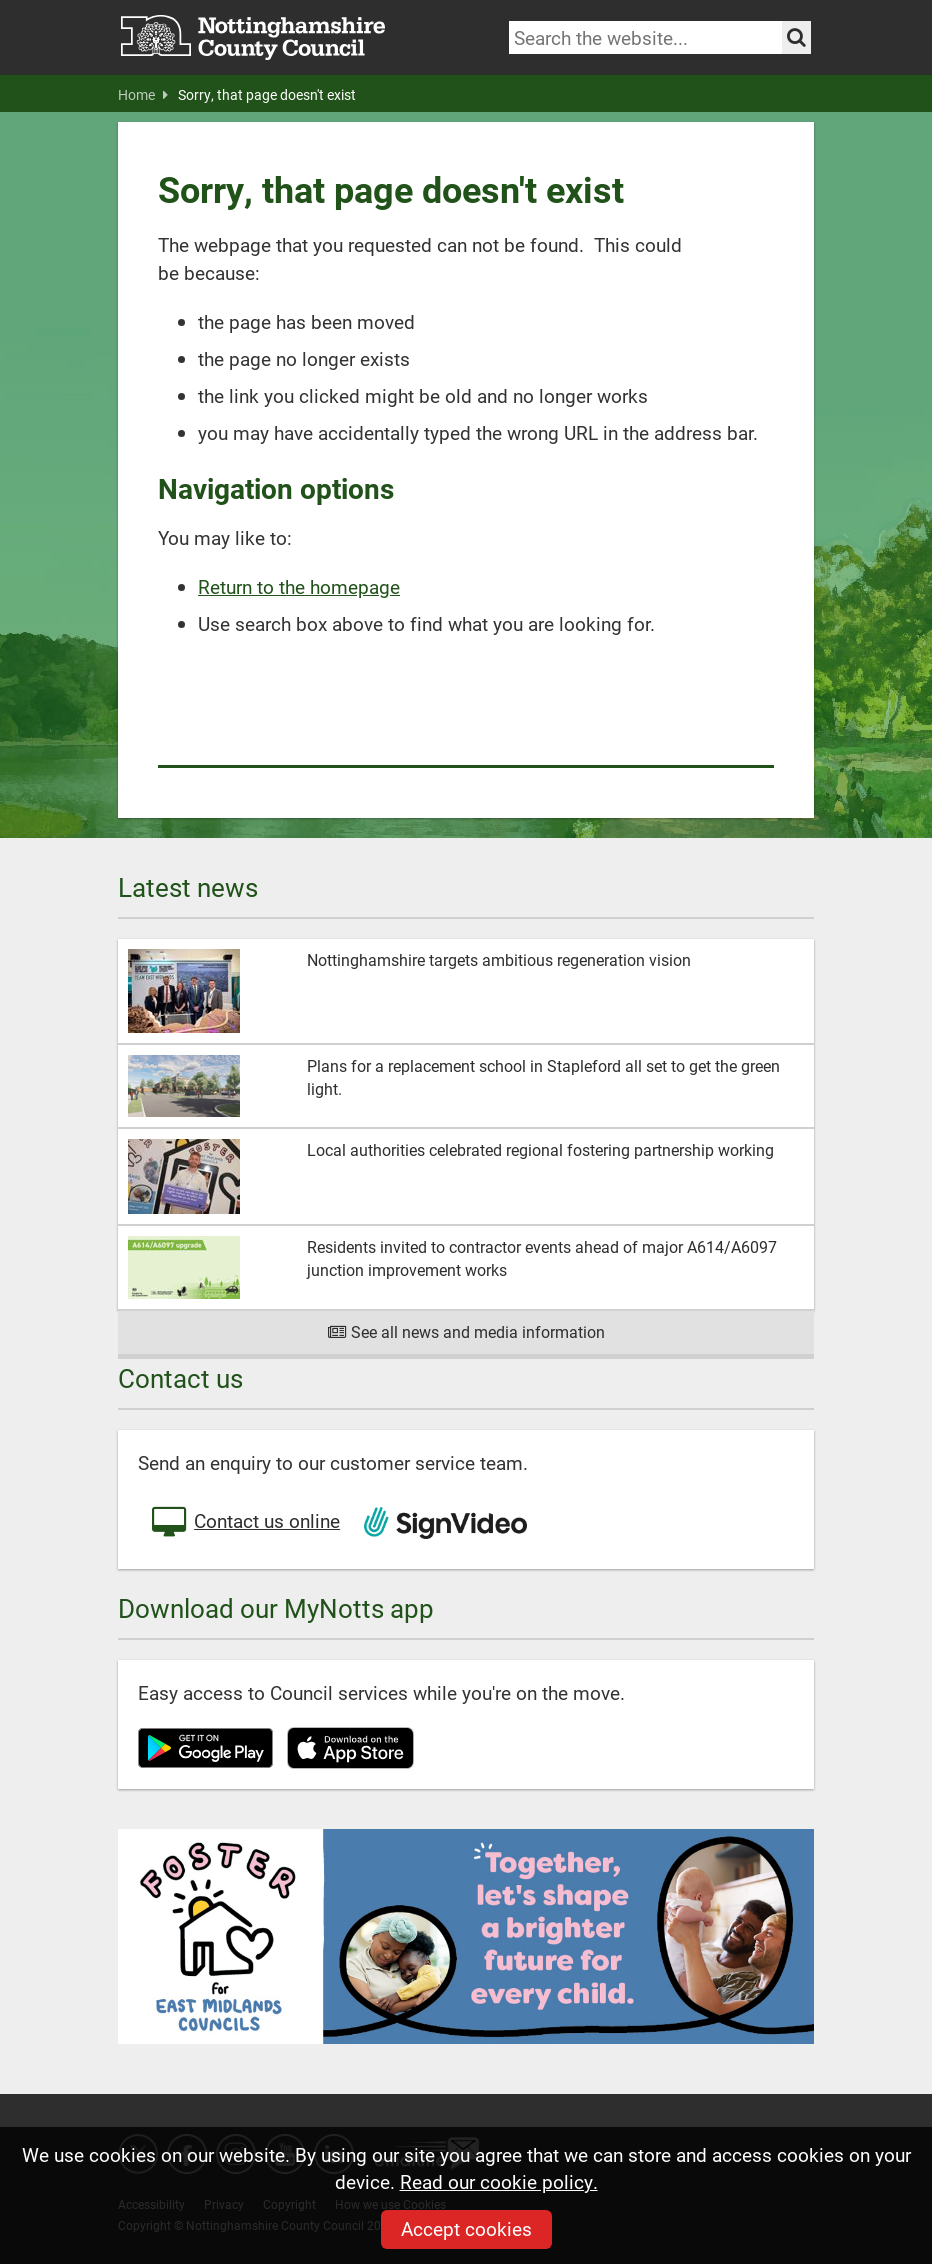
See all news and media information (466, 1331)
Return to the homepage (299, 586)
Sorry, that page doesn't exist (267, 95)
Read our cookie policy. (499, 2181)
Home (143, 95)
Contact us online (244, 1523)
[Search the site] (796, 37)
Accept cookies (466, 2228)
